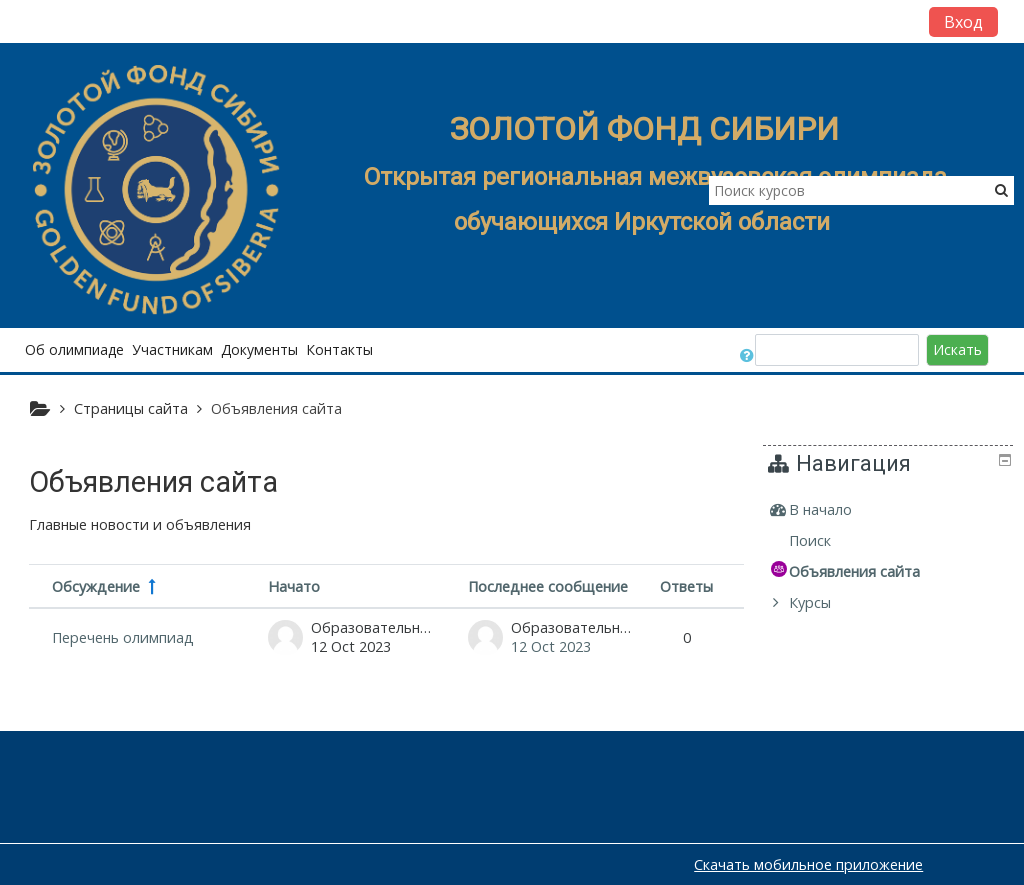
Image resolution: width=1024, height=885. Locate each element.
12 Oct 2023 (551, 646)
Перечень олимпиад (123, 637)
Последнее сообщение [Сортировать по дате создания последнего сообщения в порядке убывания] (548, 586)
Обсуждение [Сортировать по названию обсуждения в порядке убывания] (96, 586)
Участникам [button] (172, 349)
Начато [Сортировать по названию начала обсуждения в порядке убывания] (294, 586)
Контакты (339, 349)
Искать (957, 349)
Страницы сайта (131, 408)
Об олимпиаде (74, 349)
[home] (158, 191)
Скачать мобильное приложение (808, 864)
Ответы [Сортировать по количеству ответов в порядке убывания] (686, 586)
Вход (963, 22)
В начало (835, 509)
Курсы (825, 602)
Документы (259, 349)
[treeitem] (891, 510)
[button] (748, 350)
